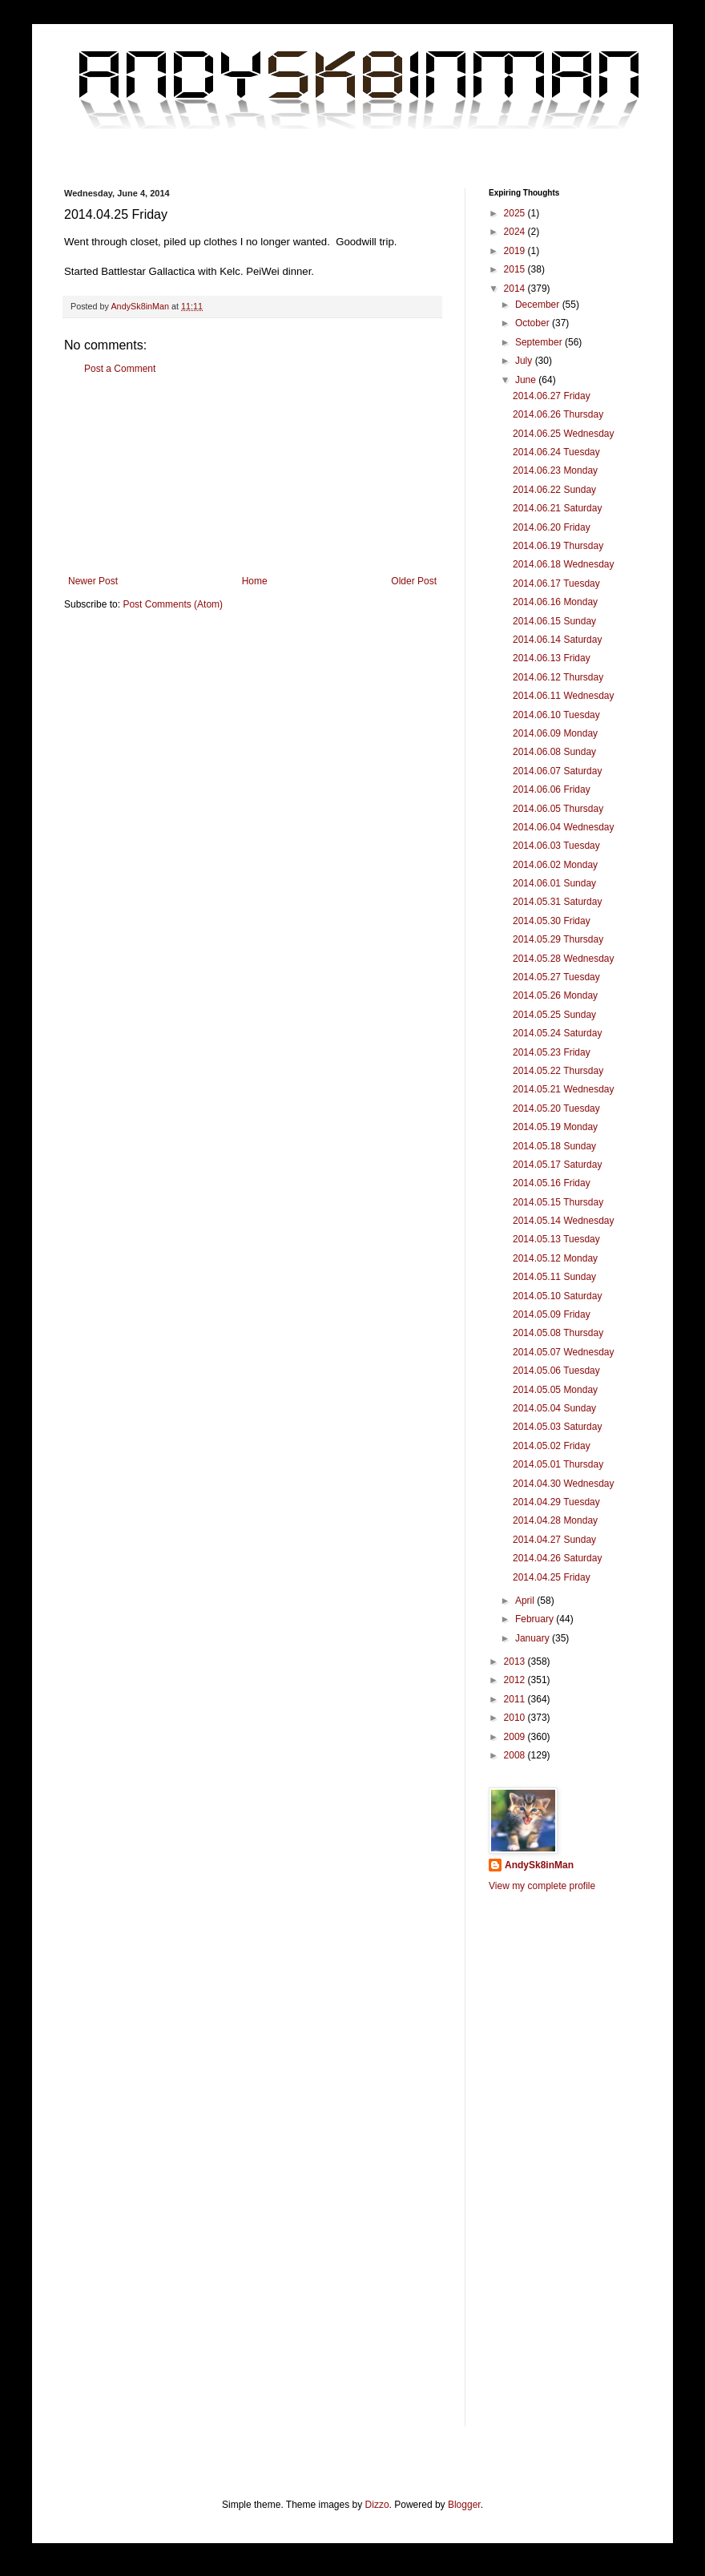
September (540, 342)
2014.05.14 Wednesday (563, 1220)
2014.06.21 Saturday (557, 508)
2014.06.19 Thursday (558, 545)
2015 (516, 269)
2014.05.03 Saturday (557, 1426)
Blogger (464, 2504)
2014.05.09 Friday (551, 1314)
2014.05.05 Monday (555, 1389)
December (538, 304)
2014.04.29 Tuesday (556, 1502)
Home (255, 581)
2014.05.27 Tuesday (556, 977)
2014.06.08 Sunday (554, 751)
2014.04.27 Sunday (554, 1539)
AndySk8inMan (539, 1865)
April (526, 1600)
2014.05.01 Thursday (558, 1464)
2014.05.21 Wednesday (563, 1089)
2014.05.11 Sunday (554, 1276)
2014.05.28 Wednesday (563, 958)
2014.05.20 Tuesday (556, 1108)
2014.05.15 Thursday (558, 1202)
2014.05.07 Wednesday (563, 1352)
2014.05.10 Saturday (557, 1296)
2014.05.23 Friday (551, 1052)
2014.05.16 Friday (551, 1183)
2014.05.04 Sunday (554, 1408)
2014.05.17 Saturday (557, 1164)
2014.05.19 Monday (555, 1127)
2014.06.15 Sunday (554, 621)
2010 (516, 1717)
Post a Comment (119, 368)
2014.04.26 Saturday (557, 1558)
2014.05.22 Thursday (558, 1070)
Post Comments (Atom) (173, 604)
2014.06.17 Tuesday (556, 583)
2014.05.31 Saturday (557, 901)
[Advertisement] (252, 475)
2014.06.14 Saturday (557, 639)
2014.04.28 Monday (555, 1520)
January (533, 1638)
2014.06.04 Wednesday (563, 827)
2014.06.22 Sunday (554, 489)
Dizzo (377, 2504)
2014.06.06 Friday (551, 789)
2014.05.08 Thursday (558, 1332)
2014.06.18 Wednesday (563, 564)
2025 (516, 213)
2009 (516, 1736)
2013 (516, 1661)
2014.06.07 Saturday (557, 771)
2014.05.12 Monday (555, 1258)
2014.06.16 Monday (555, 602)
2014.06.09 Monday (555, 733)
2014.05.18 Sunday (554, 1146)
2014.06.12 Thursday (558, 677)
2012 (516, 1680)
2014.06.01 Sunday (554, 883)
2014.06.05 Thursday (558, 808)
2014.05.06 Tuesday (556, 1370)
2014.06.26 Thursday (558, 414)
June (526, 380)
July (525, 360)
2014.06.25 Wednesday (563, 433)
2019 (516, 250)
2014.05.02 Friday (551, 1446)
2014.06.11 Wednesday (563, 695)
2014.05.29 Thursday (558, 939)
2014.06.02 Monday (555, 864)
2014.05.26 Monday (555, 995)
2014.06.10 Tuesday (556, 715)
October (533, 323)
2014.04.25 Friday (551, 1577)
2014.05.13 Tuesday (556, 1239)
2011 (516, 1699)
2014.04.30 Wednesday (563, 1483)
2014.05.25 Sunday (554, 1014)
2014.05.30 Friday (551, 921)
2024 (516, 231)
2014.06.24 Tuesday (556, 452)
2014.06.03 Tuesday (556, 845)
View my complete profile (542, 1886)
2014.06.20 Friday (551, 527)
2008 (516, 1755)
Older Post (414, 581)
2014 (516, 288)
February (535, 1619)
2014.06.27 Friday (551, 396)
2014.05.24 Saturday (557, 1033)
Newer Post (93, 581)
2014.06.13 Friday (551, 658)
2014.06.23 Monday (555, 470)
